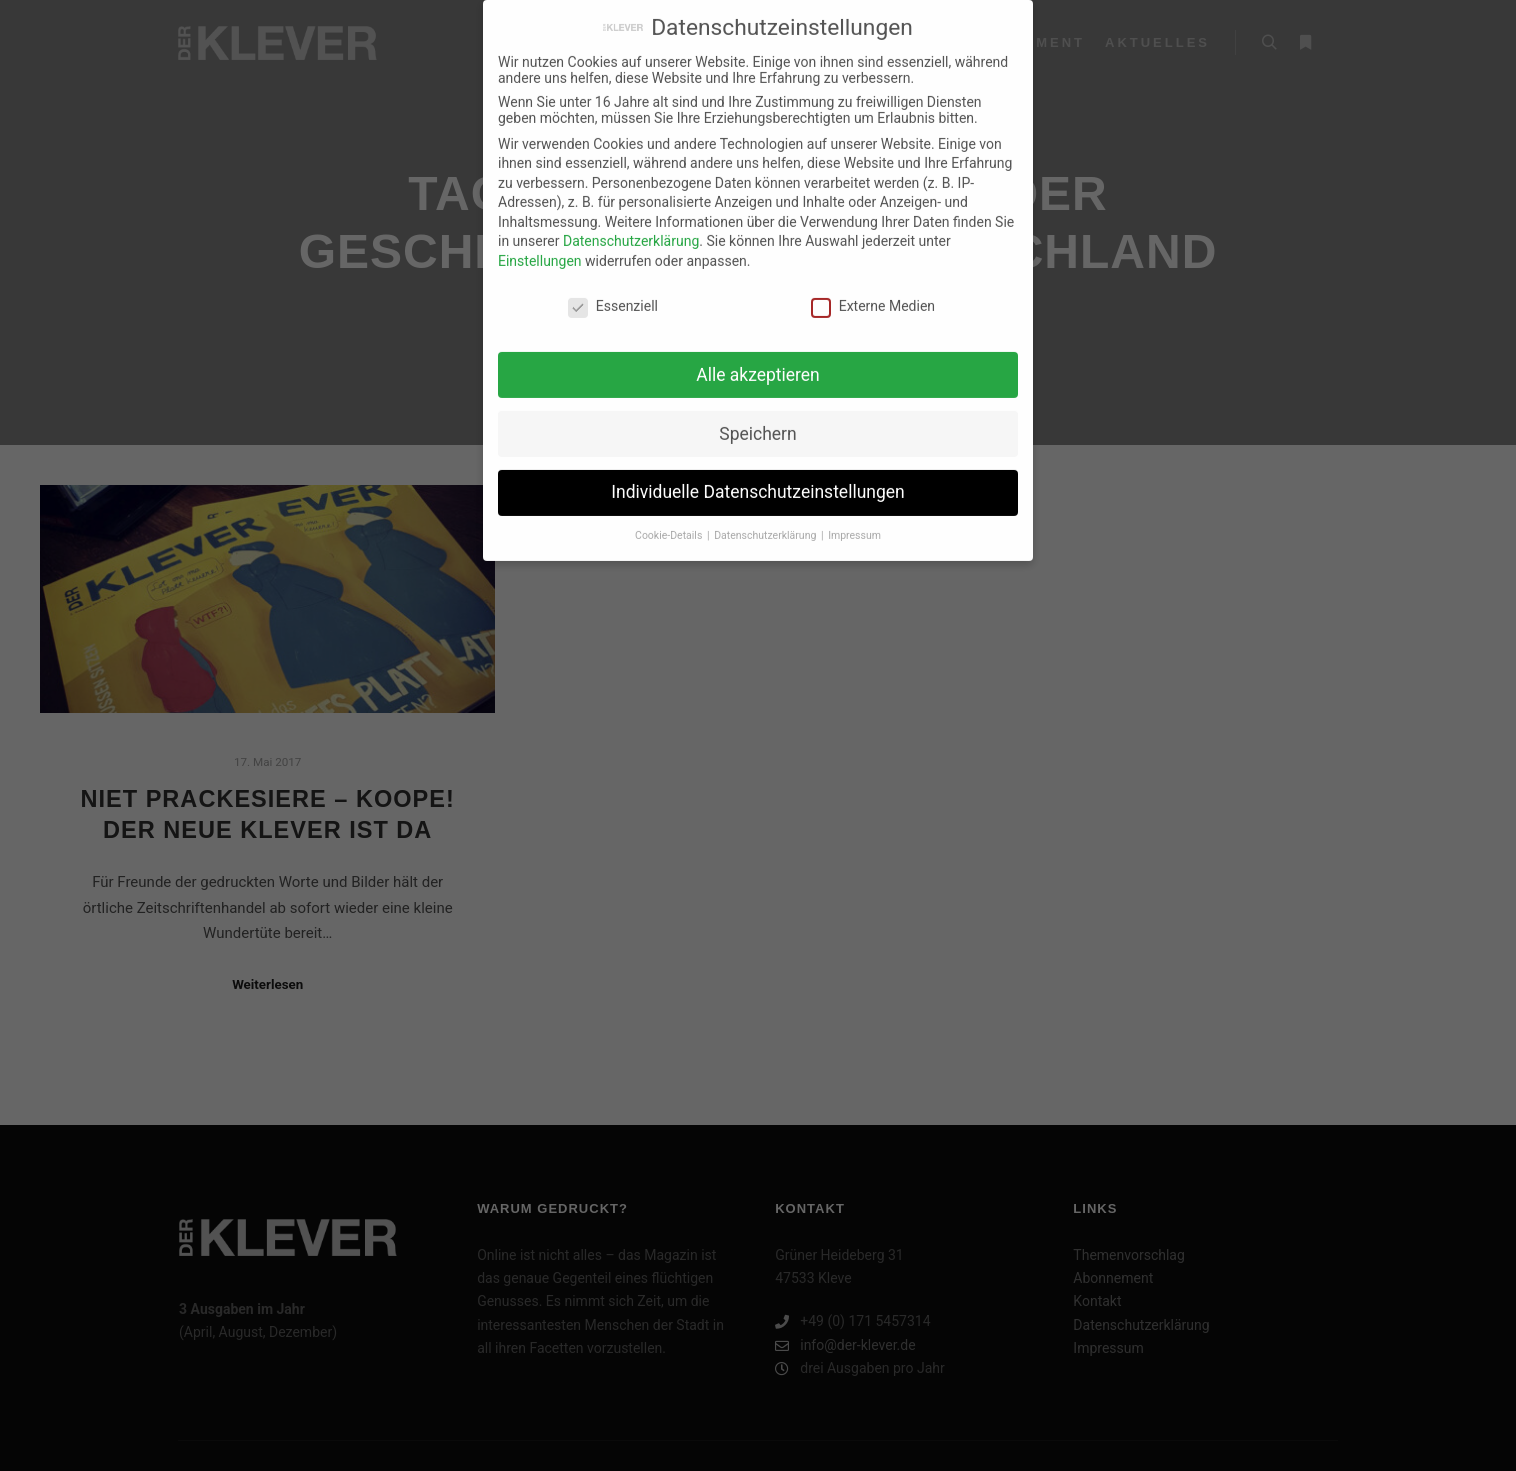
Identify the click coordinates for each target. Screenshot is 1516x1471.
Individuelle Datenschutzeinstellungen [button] (757, 483)
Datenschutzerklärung (631, 232)
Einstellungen (540, 252)
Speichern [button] (757, 424)
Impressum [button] (854, 526)
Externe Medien (873, 297)
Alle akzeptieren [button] (758, 365)
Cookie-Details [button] (670, 526)
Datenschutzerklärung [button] (766, 526)
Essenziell (613, 297)
